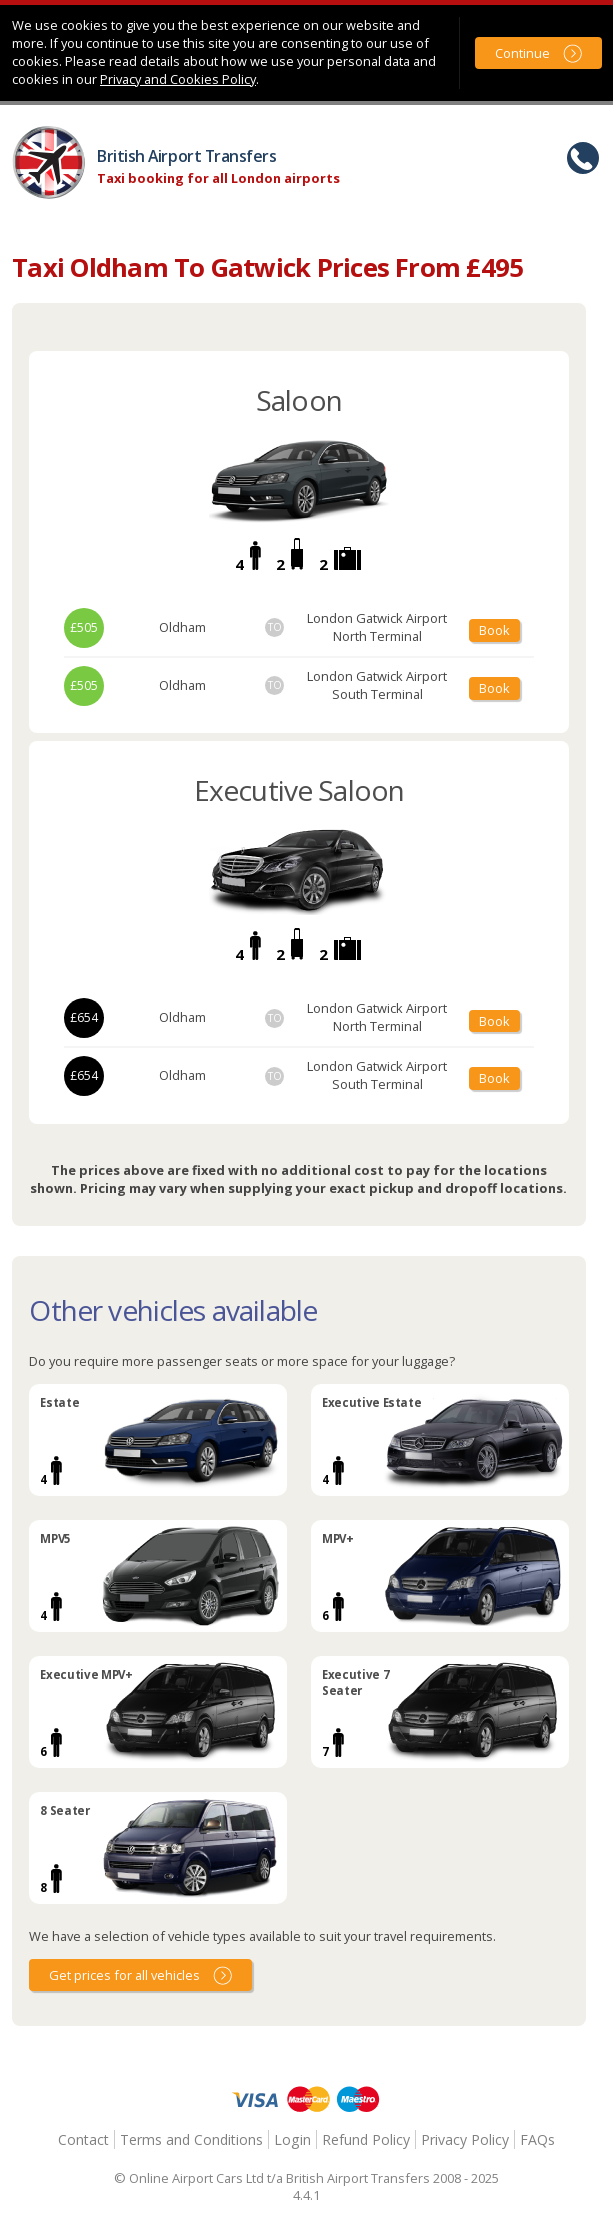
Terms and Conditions (191, 2139)
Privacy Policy (465, 2139)
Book (494, 630)
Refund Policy (366, 2139)
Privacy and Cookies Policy (178, 79)
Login (292, 2139)
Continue (522, 53)
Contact (83, 2139)
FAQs (537, 2139)
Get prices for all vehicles (124, 1975)
